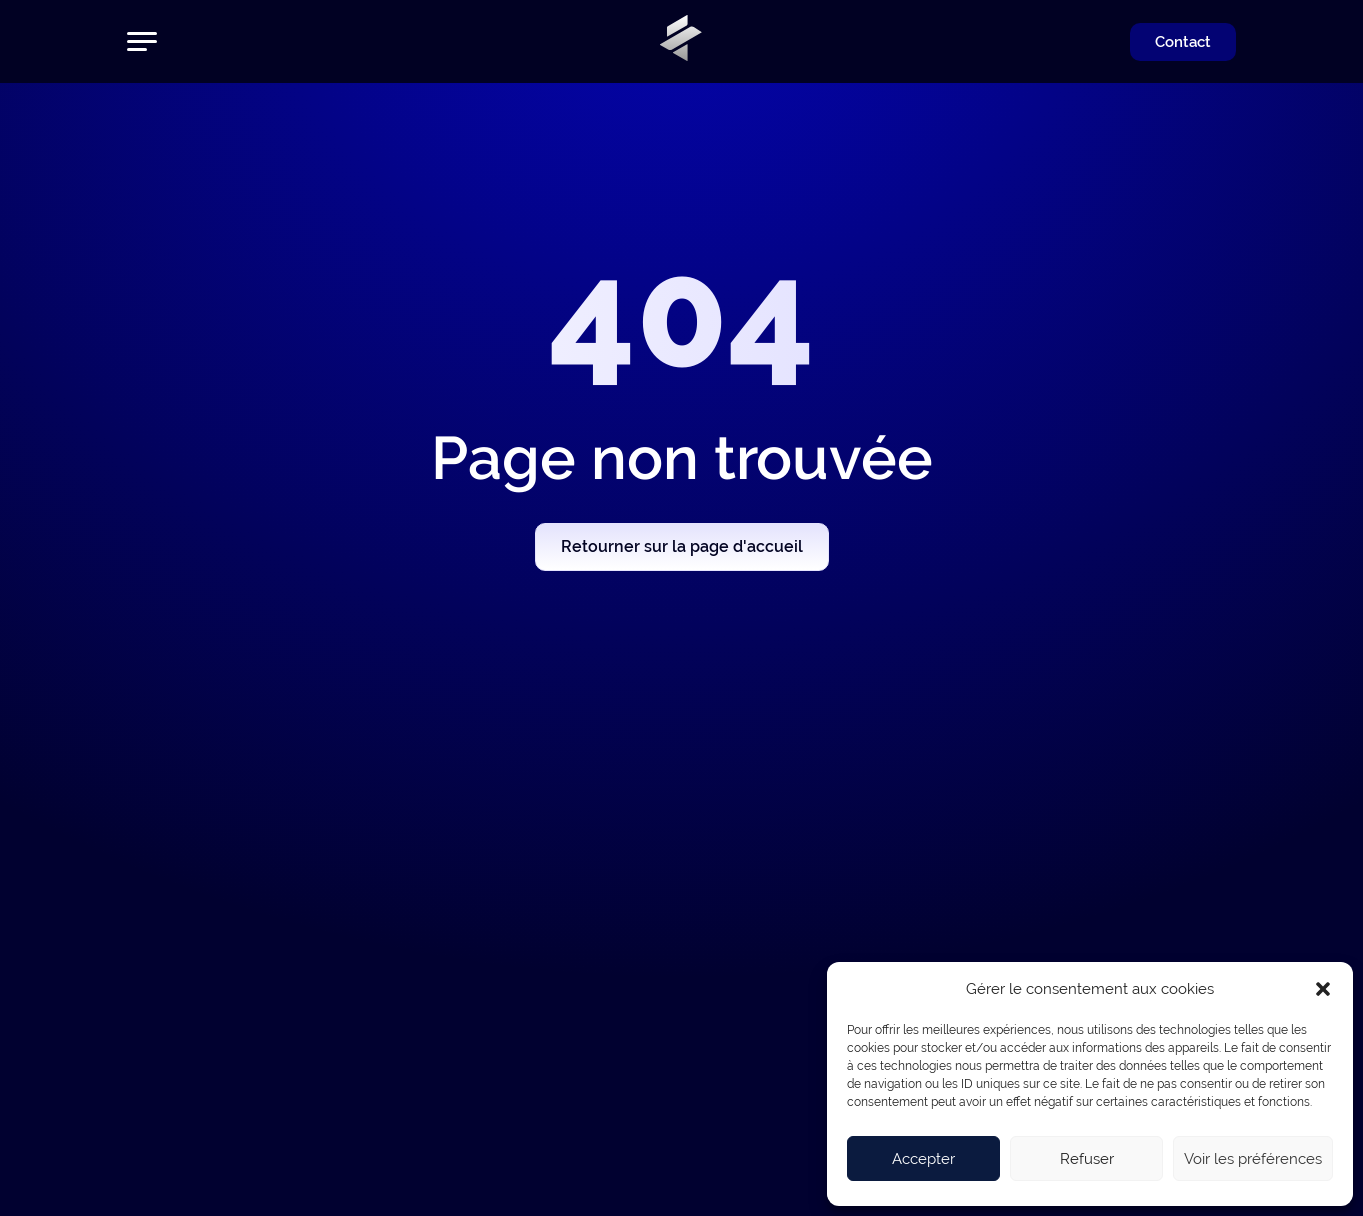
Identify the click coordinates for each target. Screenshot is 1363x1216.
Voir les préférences (1253, 1159)
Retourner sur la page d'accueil (682, 546)
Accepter (923, 1159)
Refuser (1087, 1159)
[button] (1323, 989)
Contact (1183, 42)
